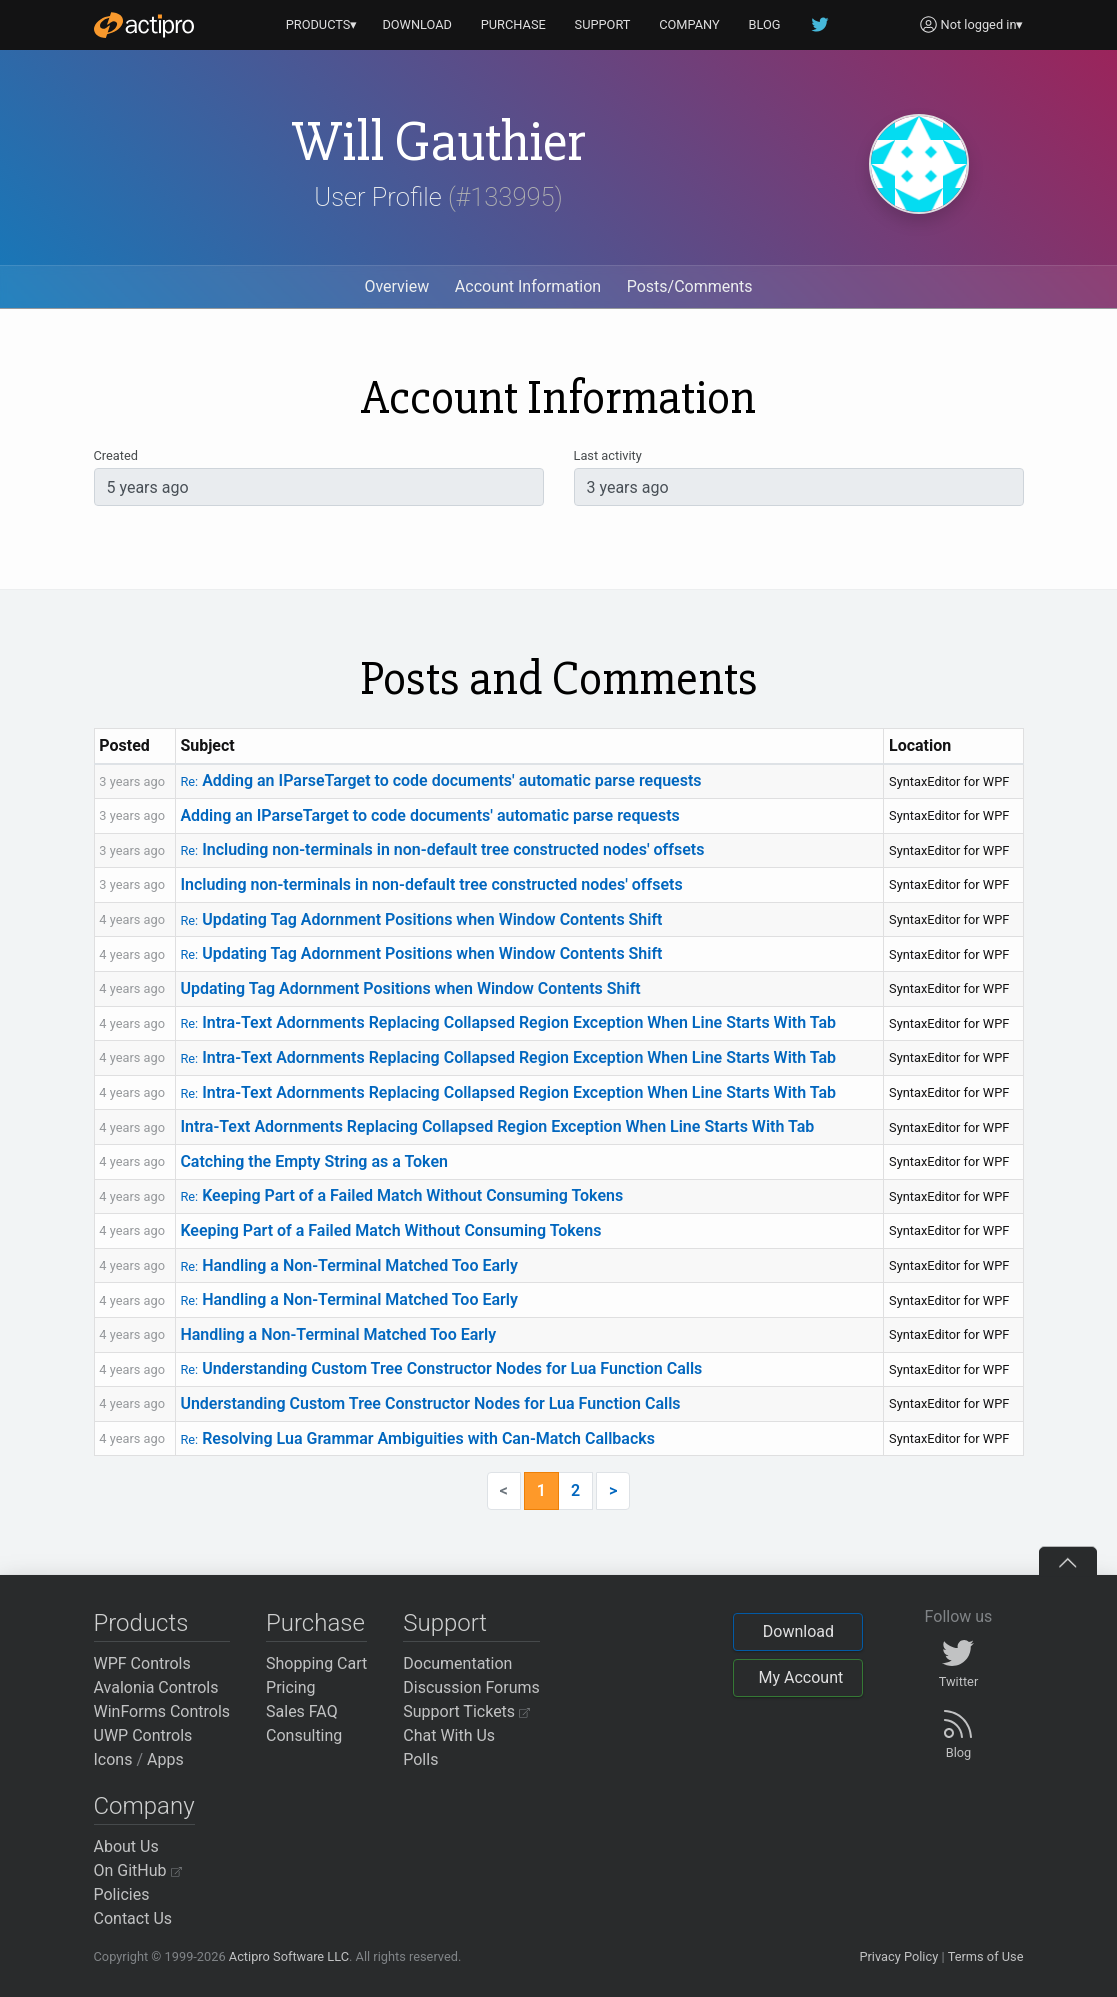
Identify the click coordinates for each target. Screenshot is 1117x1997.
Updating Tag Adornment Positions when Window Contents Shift (421, 919)
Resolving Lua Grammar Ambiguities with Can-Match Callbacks (417, 1438)
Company (144, 1806)
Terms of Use (986, 1956)
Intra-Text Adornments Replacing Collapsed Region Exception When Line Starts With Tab (508, 1022)
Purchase (315, 1623)
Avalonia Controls (156, 1687)
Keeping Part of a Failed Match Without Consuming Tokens (401, 1195)
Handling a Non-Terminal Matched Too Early (349, 1265)
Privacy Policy (898, 1956)
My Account (800, 1677)
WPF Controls (142, 1663)
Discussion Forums (471, 1687)
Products (141, 1623)
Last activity (608, 455)
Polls (420, 1759)
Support (445, 1623)
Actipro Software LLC (289, 1956)
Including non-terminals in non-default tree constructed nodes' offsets (442, 849)
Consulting (304, 1735)
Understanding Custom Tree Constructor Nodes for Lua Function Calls (441, 1368)
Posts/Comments (690, 286)
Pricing (291, 1687)
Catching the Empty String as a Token (314, 1161)
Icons (113, 1759)
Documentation (457, 1663)
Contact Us (133, 1918)
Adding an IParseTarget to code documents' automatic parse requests (440, 780)
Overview (396, 286)
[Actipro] (144, 25)
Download (798, 1631)
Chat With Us (449, 1735)
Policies (122, 1894)
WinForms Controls (162, 1711)
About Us (126, 1846)
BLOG (765, 24)
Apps (165, 1759)
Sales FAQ (302, 1711)
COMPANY (689, 24)
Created (116, 455)
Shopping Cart (316, 1663)
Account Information (528, 286)
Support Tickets (466, 1711)
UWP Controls (143, 1735)
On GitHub (138, 1870)
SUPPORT (603, 24)
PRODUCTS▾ (322, 24)
